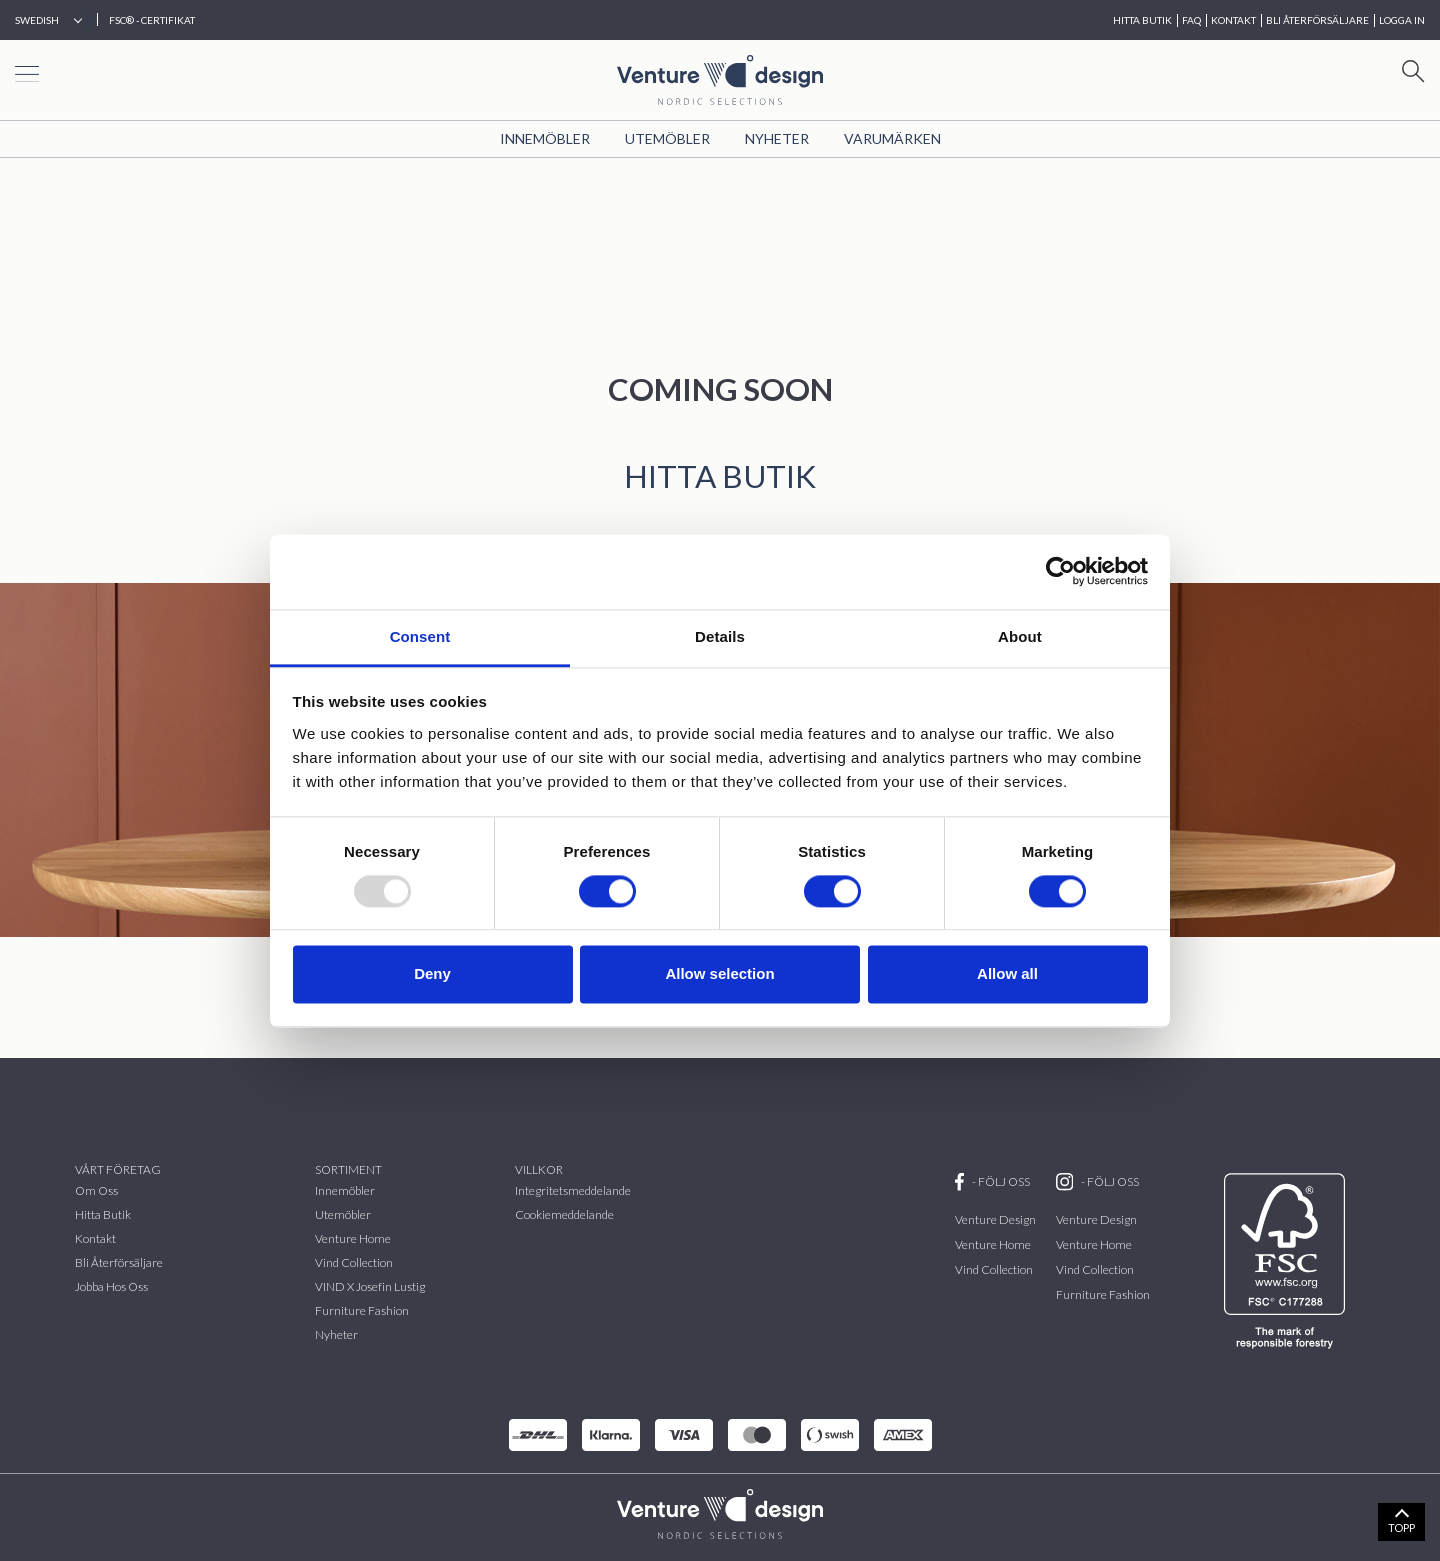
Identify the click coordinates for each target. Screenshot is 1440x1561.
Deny (432, 974)
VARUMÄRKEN (892, 138)
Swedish (37, 20)
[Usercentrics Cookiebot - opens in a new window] (1060, 571)
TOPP (1401, 1527)
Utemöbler (667, 138)
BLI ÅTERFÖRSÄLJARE (1317, 20)
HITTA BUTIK (1142, 20)
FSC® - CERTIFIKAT (152, 20)
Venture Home (353, 1238)
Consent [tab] (420, 636)
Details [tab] (720, 636)
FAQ (1191, 20)
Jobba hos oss (111, 1286)
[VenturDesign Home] (720, 1511)
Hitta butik (103, 1214)
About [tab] (1020, 636)
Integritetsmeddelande (573, 1190)
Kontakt (95, 1238)
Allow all (1007, 974)
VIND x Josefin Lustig (370, 1286)
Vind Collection (994, 1269)
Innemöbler (545, 138)
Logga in (1402, 20)
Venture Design (995, 1219)
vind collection (354, 1262)
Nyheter (777, 138)
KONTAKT (1233, 20)
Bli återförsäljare (119, 1262)
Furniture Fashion (362, 1310)
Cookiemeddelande (564, 1214)
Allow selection (719, 974)
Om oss (96, 1190)
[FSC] (1288, 1261)
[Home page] (720, 77)
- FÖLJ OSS (992, 1181)
